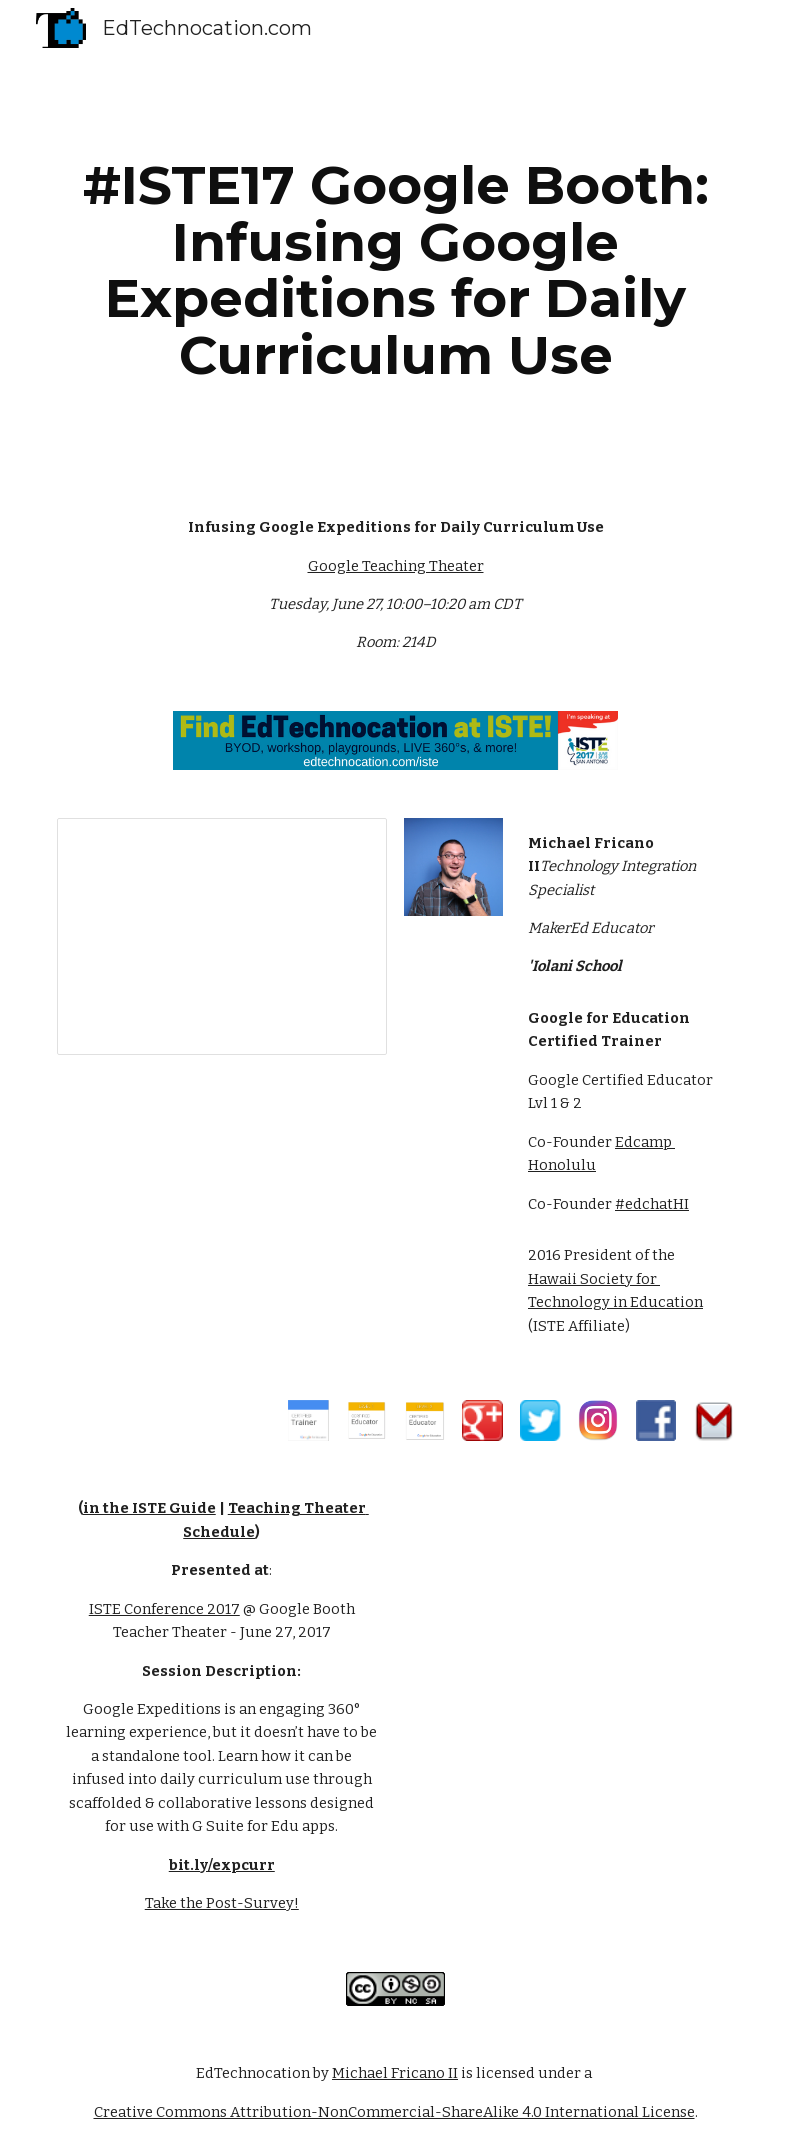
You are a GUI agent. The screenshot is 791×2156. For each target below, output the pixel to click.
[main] (396, 270)
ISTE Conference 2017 (164, 1609)
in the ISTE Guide (149, 1508)
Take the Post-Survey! (222, 1903)
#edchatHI (652, 1204)
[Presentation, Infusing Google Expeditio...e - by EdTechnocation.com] (222, 936)
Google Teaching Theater (396, 566)
